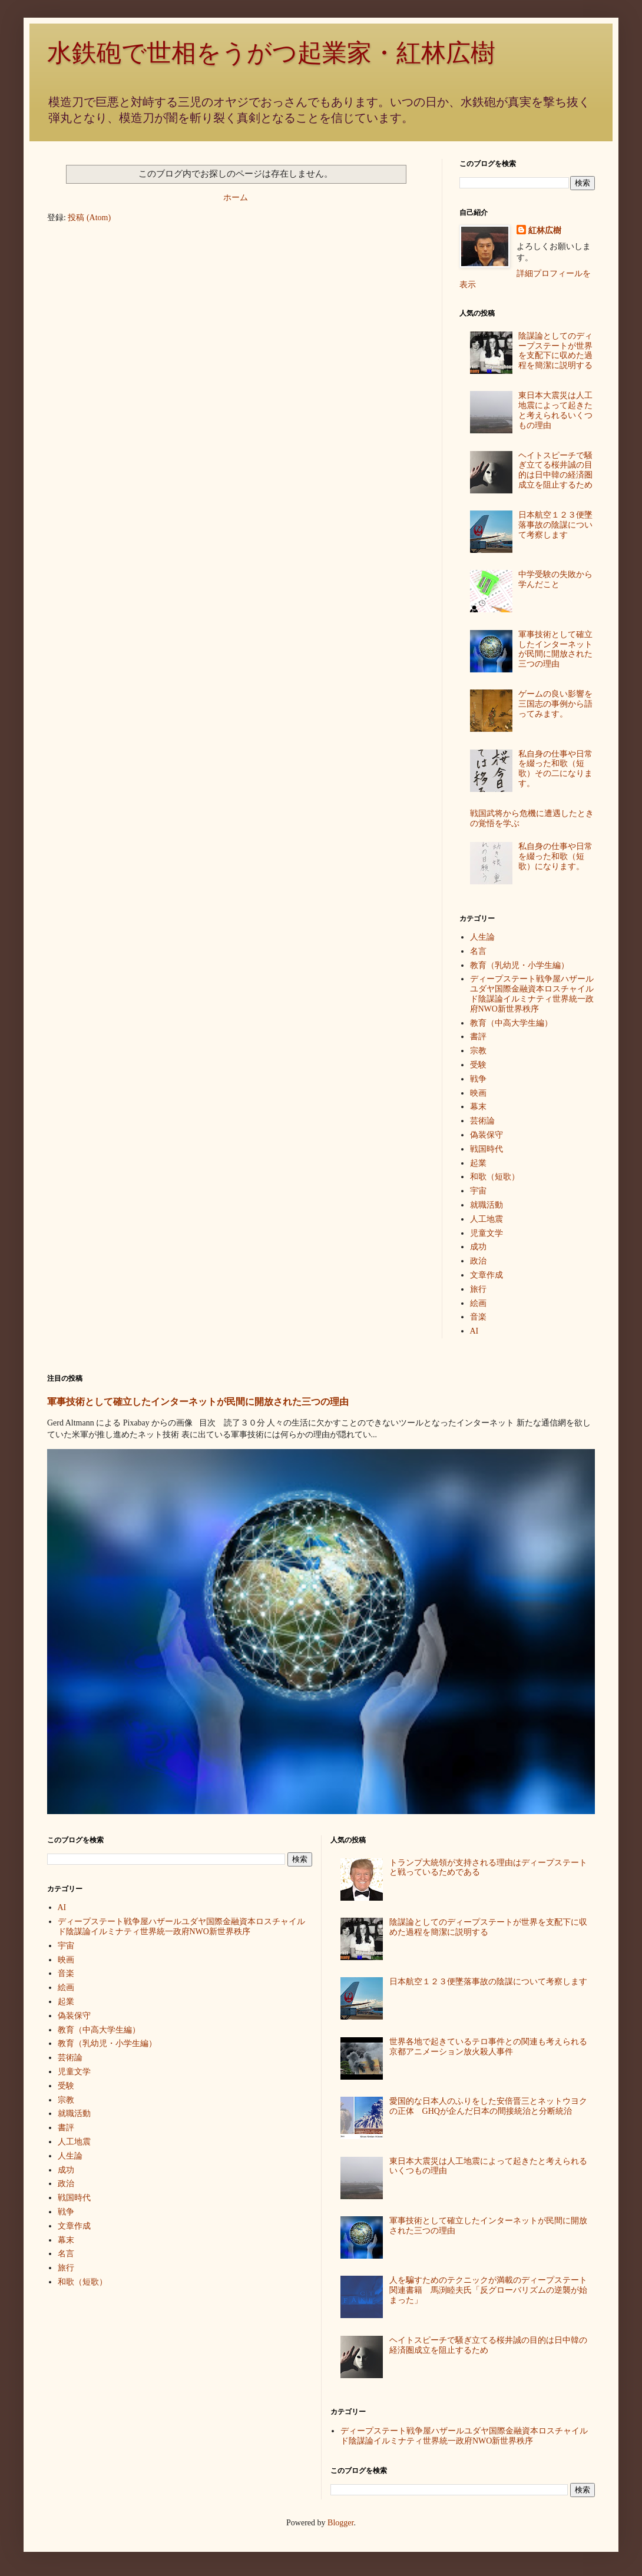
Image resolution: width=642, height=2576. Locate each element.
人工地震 (486, 1219)
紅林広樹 (544, 230)
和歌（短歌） (494, 1176)
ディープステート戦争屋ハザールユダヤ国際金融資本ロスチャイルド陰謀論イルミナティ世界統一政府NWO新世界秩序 (532, 993)
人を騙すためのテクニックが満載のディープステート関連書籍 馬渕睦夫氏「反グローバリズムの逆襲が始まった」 (488, 2290)
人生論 (482, 937)
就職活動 (486, 1205)
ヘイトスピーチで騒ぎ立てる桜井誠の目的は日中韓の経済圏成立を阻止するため (555, 470)
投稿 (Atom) (89, 217)
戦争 (478, 1079)
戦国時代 (486, 1149)
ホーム (235, 197)
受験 (478, 1064)
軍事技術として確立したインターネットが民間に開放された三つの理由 (555, 649)
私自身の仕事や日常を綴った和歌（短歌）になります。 (555, 856)
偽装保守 (486, 1134)
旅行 (478, 1289)
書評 (478, 1036)
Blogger (340, 2522)
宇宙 (478, 1190)
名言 (478, 951)
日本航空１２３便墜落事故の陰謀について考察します (555, 524)
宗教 (478, 1050)
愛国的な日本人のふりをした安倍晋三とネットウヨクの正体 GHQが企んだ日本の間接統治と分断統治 (488, 2106)
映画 (478, 1093)
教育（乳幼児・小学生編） (519, 965)
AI (474, 1331)
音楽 (478, 1316)
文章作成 (486, 1275)
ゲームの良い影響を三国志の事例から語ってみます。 (555, 703)
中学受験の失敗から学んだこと (555, 579)
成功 (478, 1246)
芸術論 (482, 1120)
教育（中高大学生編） (511, 1023)
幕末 (478, 1106)
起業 (478, 1163)
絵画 (478, 1303)
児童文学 (486, 1233)
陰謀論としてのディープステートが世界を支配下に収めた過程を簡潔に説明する (555, 350)
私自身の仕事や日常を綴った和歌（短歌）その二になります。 (555, 769)
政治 (478, 1260)
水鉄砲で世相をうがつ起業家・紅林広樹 (271, 53)
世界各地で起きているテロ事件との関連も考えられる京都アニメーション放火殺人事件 (488, 2046)
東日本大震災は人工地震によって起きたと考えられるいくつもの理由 (555, 410)
